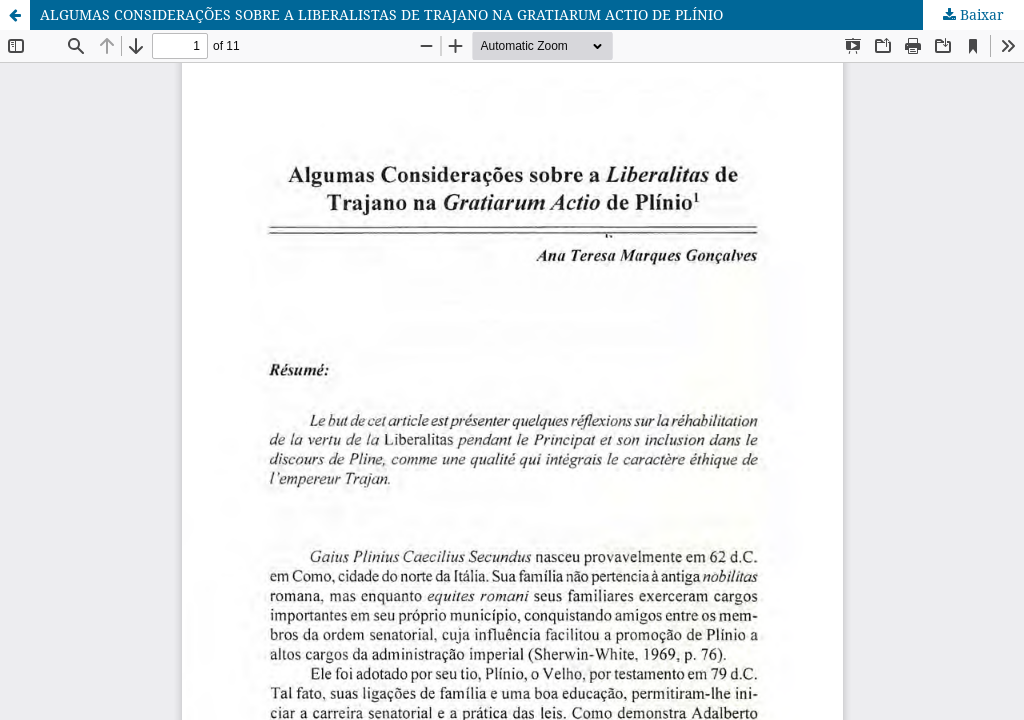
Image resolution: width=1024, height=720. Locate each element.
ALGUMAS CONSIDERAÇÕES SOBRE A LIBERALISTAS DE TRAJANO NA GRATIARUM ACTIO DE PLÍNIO (381, 14)
